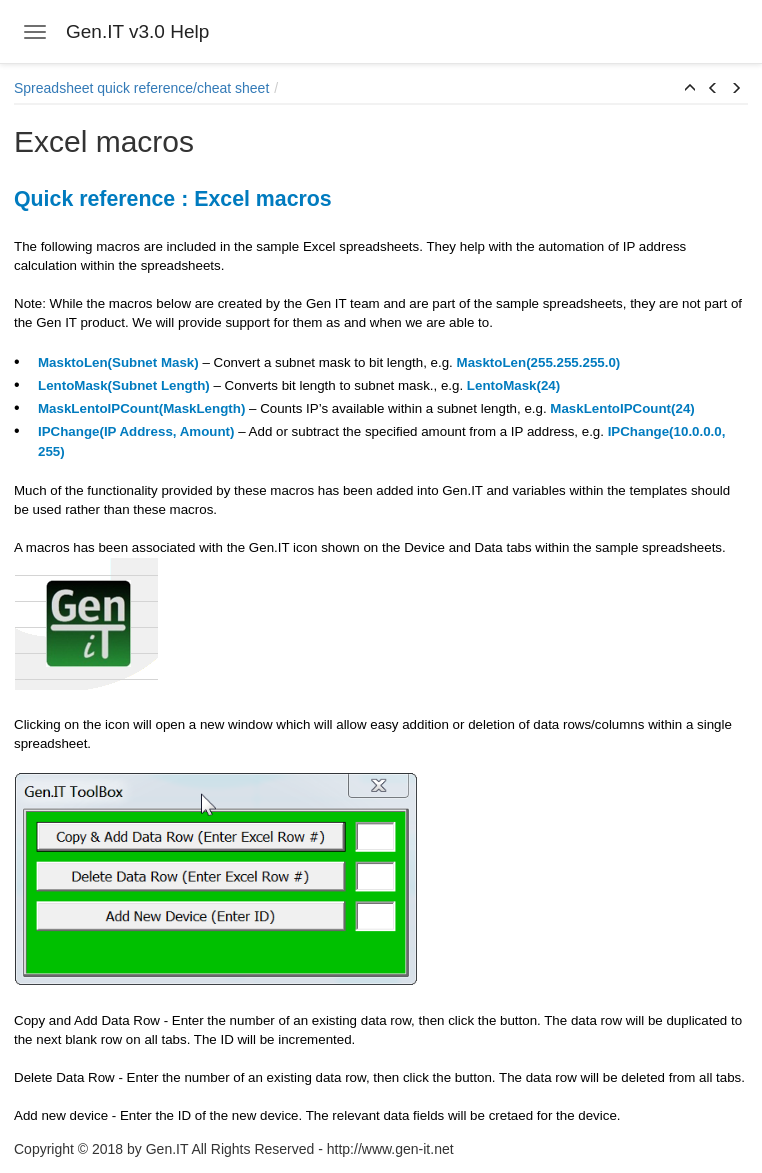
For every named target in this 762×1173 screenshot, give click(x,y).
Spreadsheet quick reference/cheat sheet (141, 88)
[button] (690, 89)
